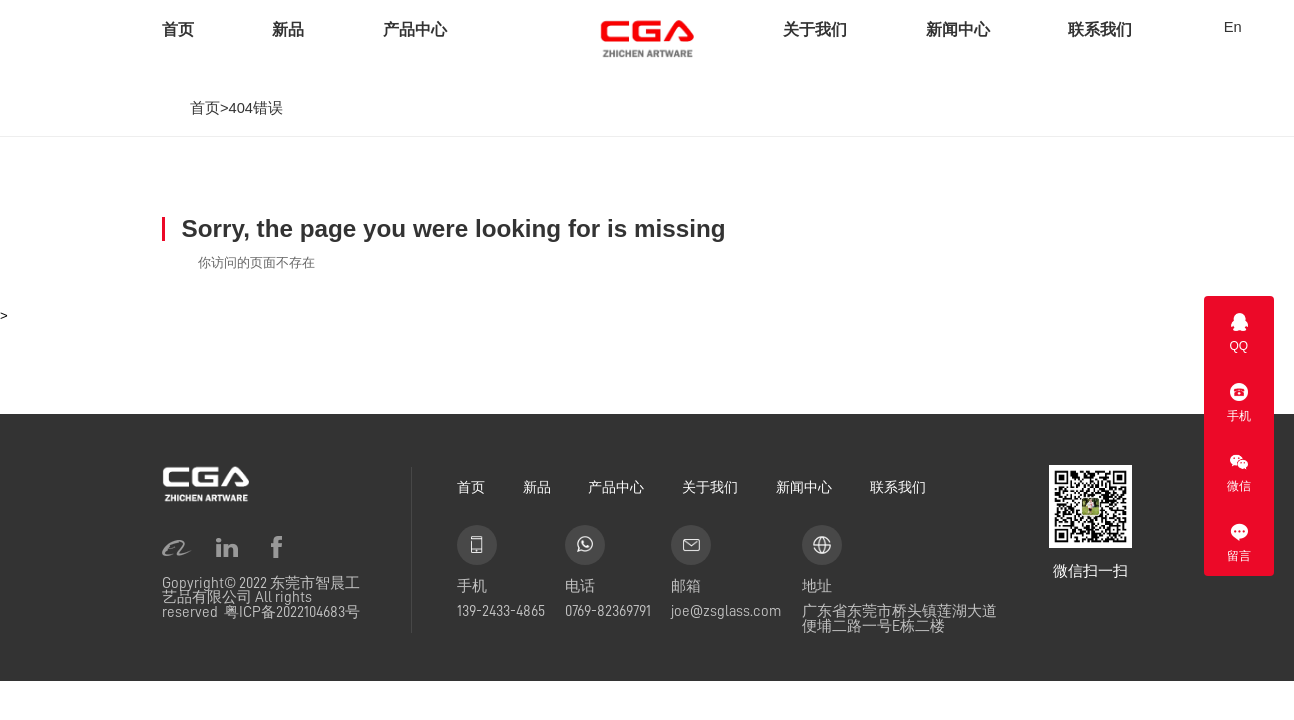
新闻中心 (958, 30)
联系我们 (1100, 30)
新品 (288, 30)
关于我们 (815, 30)
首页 (178, 30)
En (1233, 28)
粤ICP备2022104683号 (292, 612)
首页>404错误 (236, 108)
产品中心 (415, 30)
